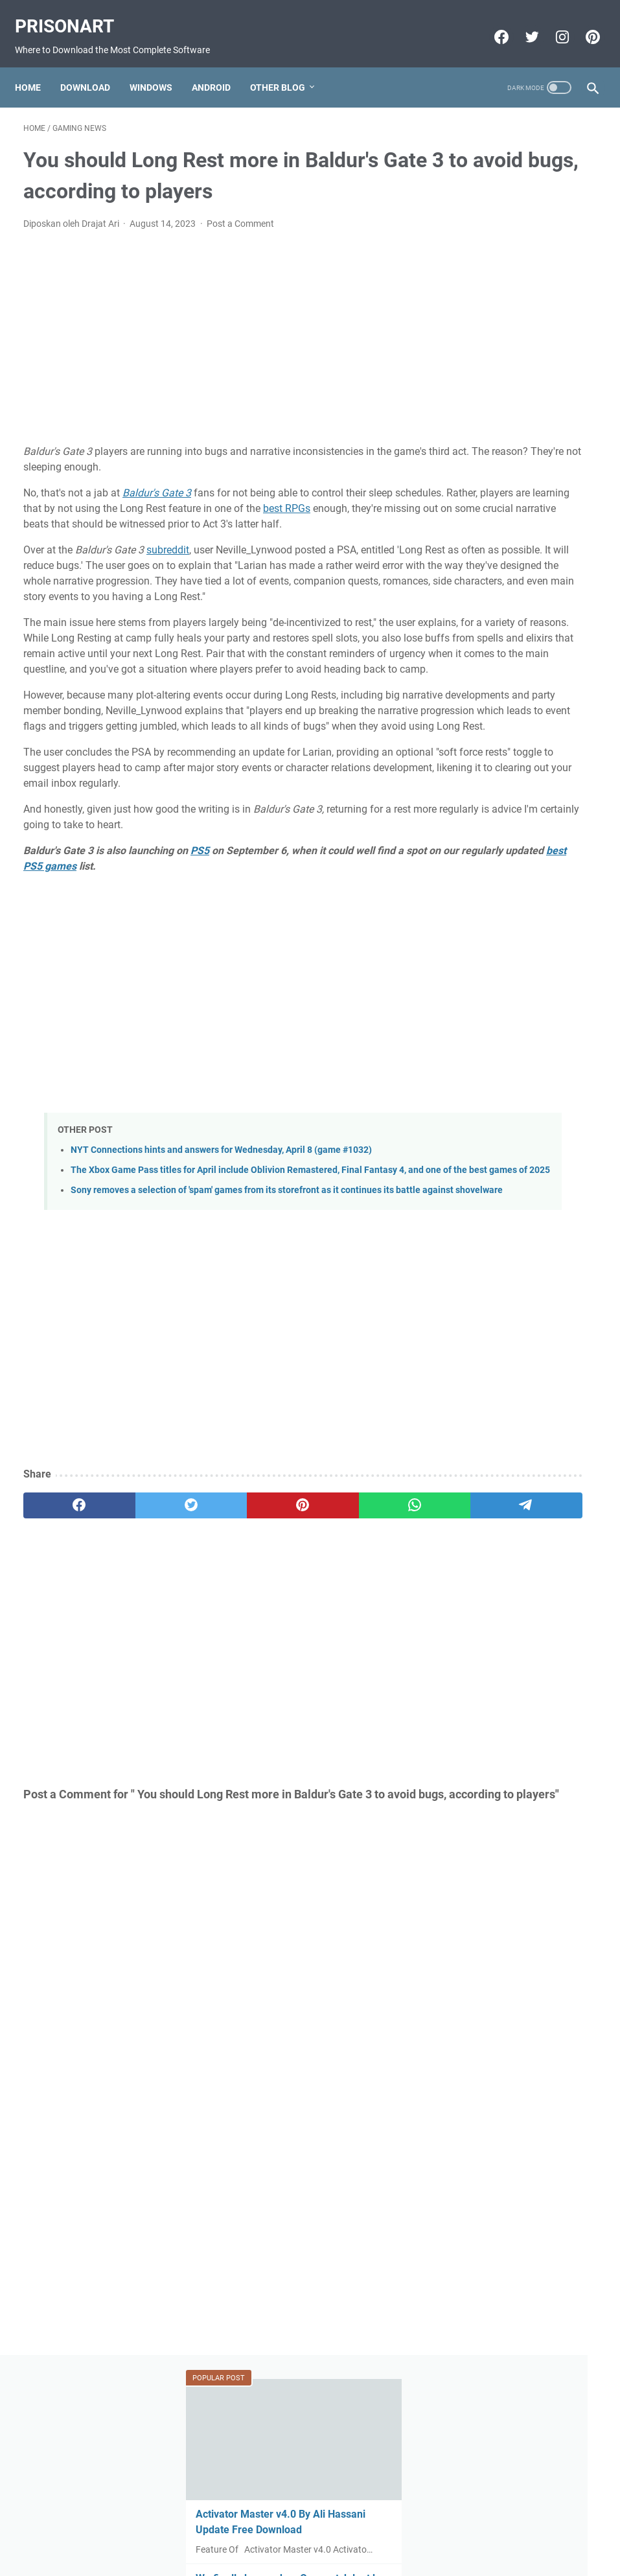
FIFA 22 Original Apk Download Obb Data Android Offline (509, 524)
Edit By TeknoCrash (370, 2556)
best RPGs (95, 543)
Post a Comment (240, 243)
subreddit (167, 585)
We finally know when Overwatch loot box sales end (519, 324)
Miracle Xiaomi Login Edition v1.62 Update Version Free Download (515, 1094)
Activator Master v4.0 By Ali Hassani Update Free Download (518, 231)
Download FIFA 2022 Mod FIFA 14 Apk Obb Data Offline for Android (520, 987)
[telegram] (366, 1662)
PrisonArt (72, 13)
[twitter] (138, 1662)
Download (94, 67)
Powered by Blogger (287, 2556)
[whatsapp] (290, 1662)
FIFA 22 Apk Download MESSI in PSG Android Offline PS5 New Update (517, 880)
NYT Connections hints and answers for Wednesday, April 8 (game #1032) (221, 1278)
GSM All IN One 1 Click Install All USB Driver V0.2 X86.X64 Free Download (521, 431)
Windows (159, 67)
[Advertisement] (213, 357)
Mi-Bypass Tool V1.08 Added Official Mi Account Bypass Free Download (521, 787)
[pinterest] (214, 1662)
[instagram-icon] (552, 24)
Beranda (310, 2529)
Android (219, 67)
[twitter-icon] (522, 24)
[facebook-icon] (491, 24)
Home (36, 67)
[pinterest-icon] (583, 24)
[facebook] (61, 1662)
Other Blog (286, 67)
